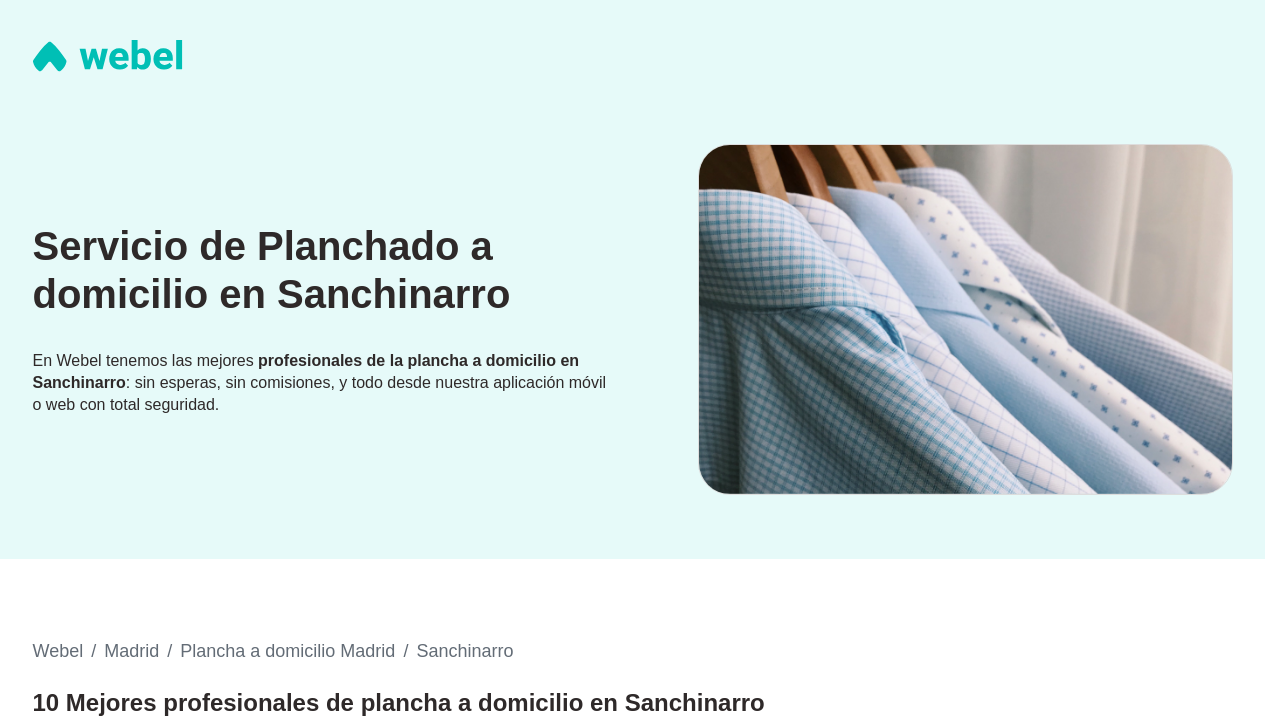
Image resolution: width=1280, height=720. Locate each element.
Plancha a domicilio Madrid (287, 651)
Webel (58, 651)
